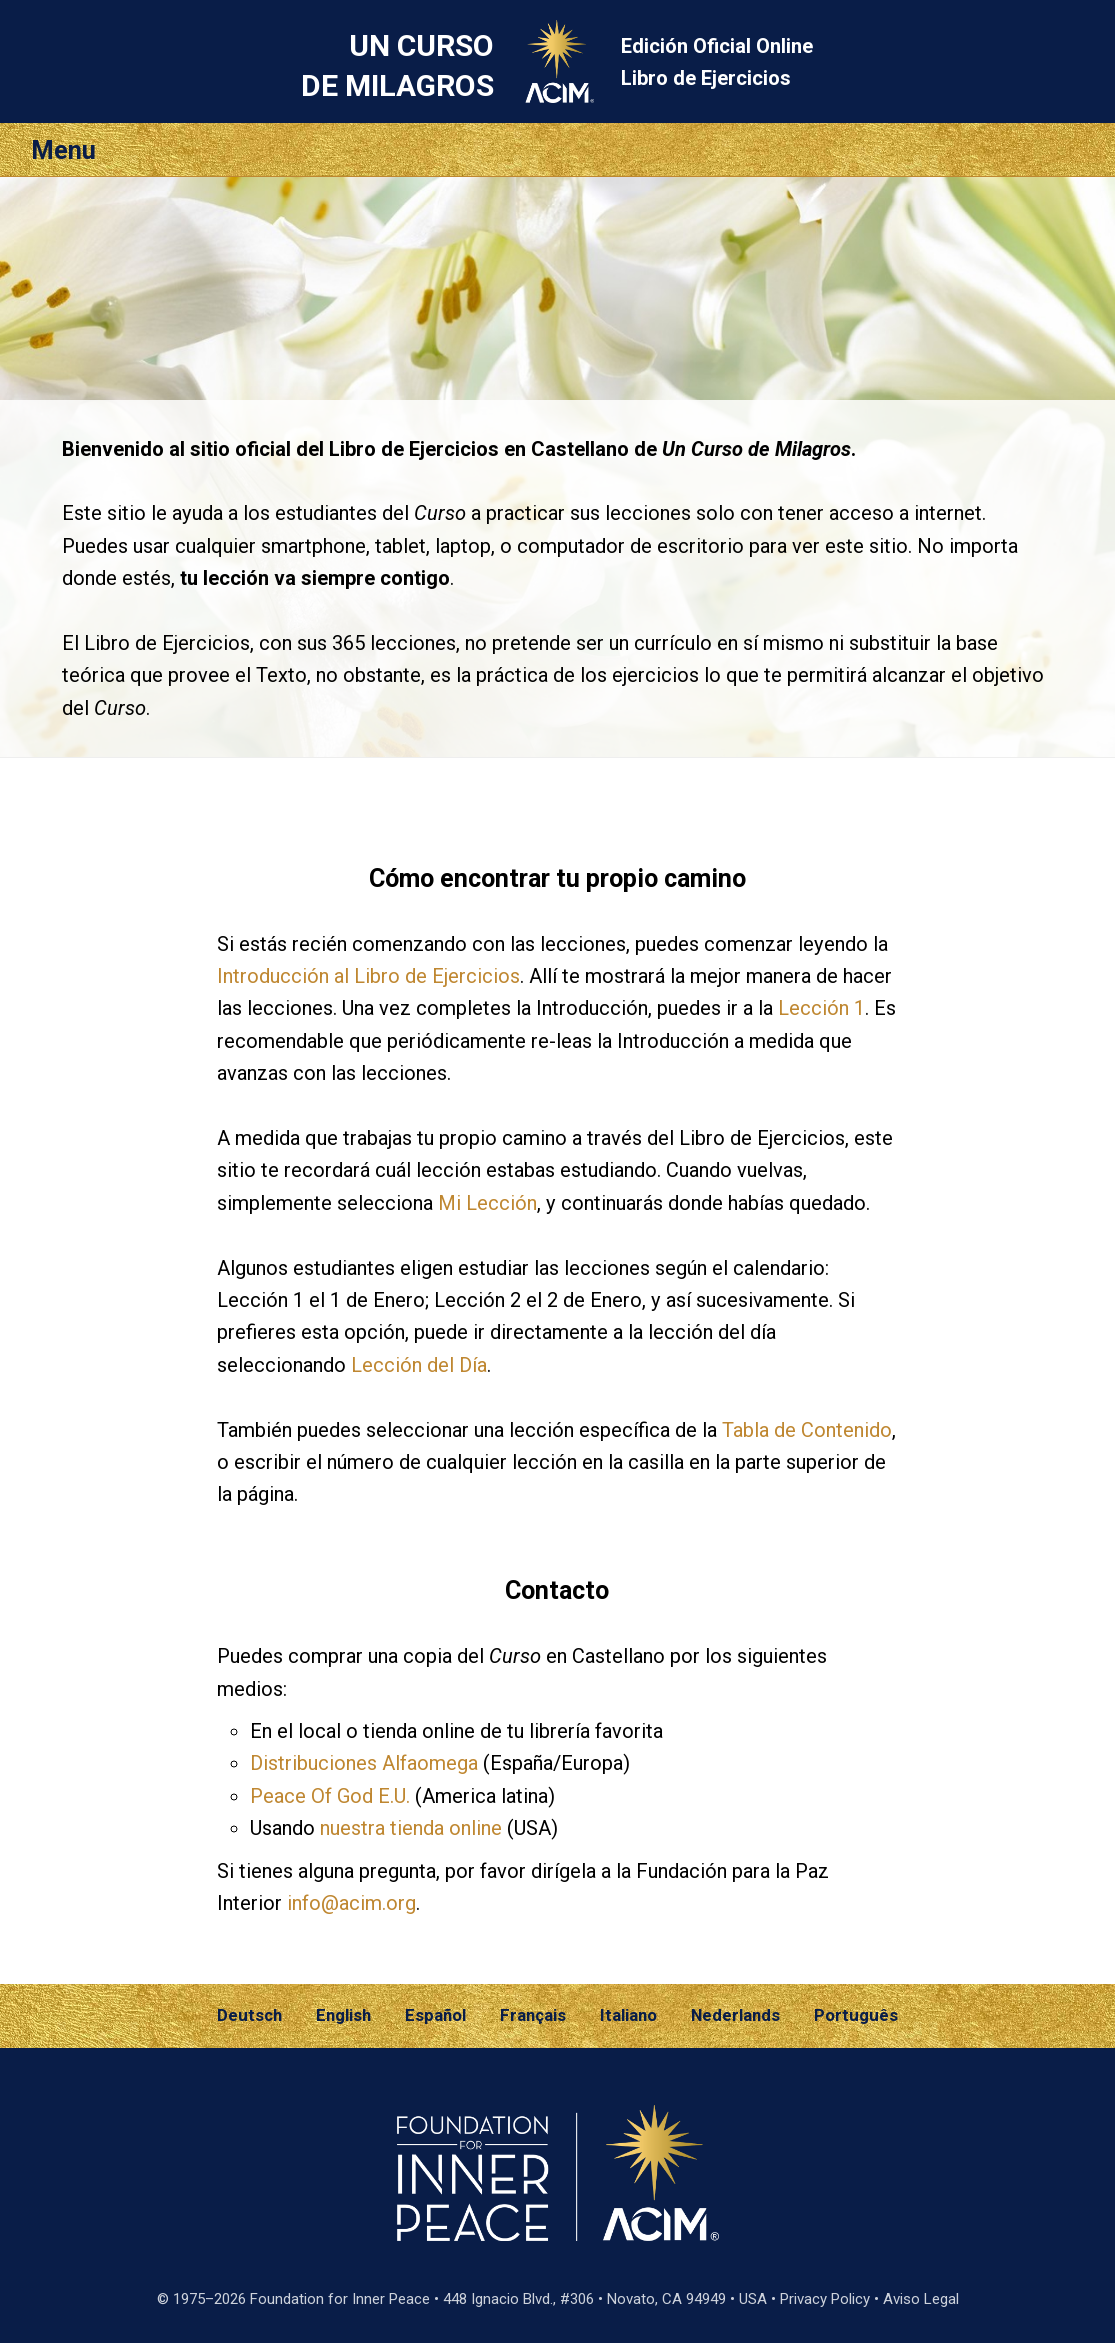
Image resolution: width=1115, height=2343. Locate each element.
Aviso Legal (921, 2299)
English (343, 2015)
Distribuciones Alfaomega (364, 1763)
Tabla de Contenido (807, 1430)
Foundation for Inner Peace (340, 2299)
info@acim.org (351, 1903)
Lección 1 (821, 1008)
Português (856, 2015)
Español (435, 2015)
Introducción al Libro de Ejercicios (368, 976)
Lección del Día (419, 1365)
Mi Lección (487, 1203)
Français (533, 2015)
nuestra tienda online (411, 1828)
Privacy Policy (825, 2299)
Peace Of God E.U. (330, 1796)
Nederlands (735, 2015)
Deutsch (249, 2015)
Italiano (628, 2015)
